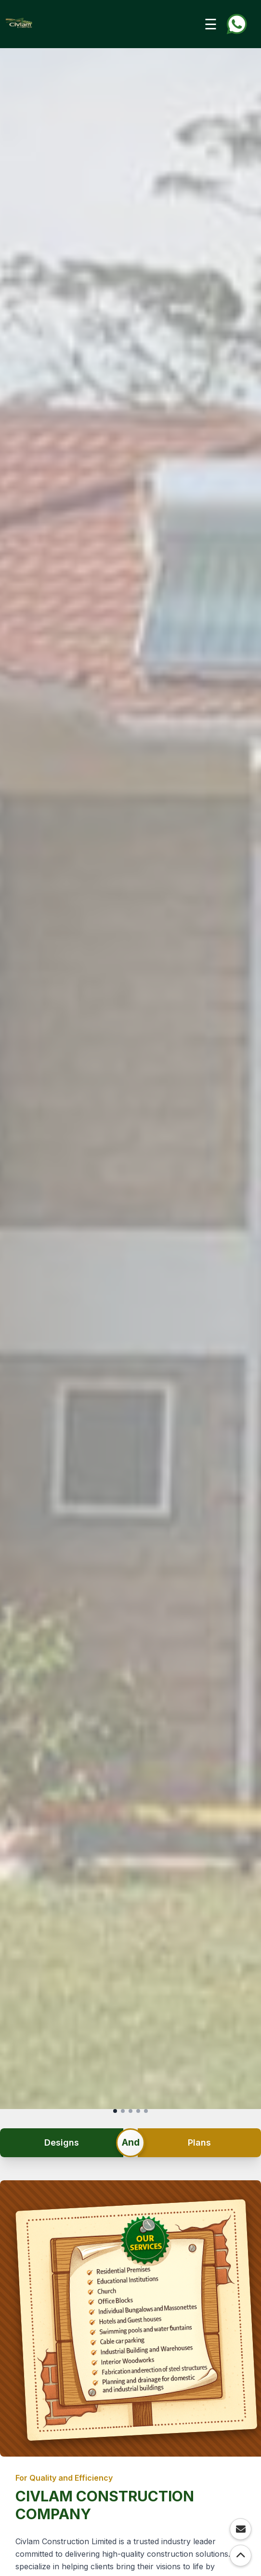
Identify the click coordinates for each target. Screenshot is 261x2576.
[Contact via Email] (240, 2529)
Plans (199, 2142)
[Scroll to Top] (240, 2555)
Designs (61, 2142)
